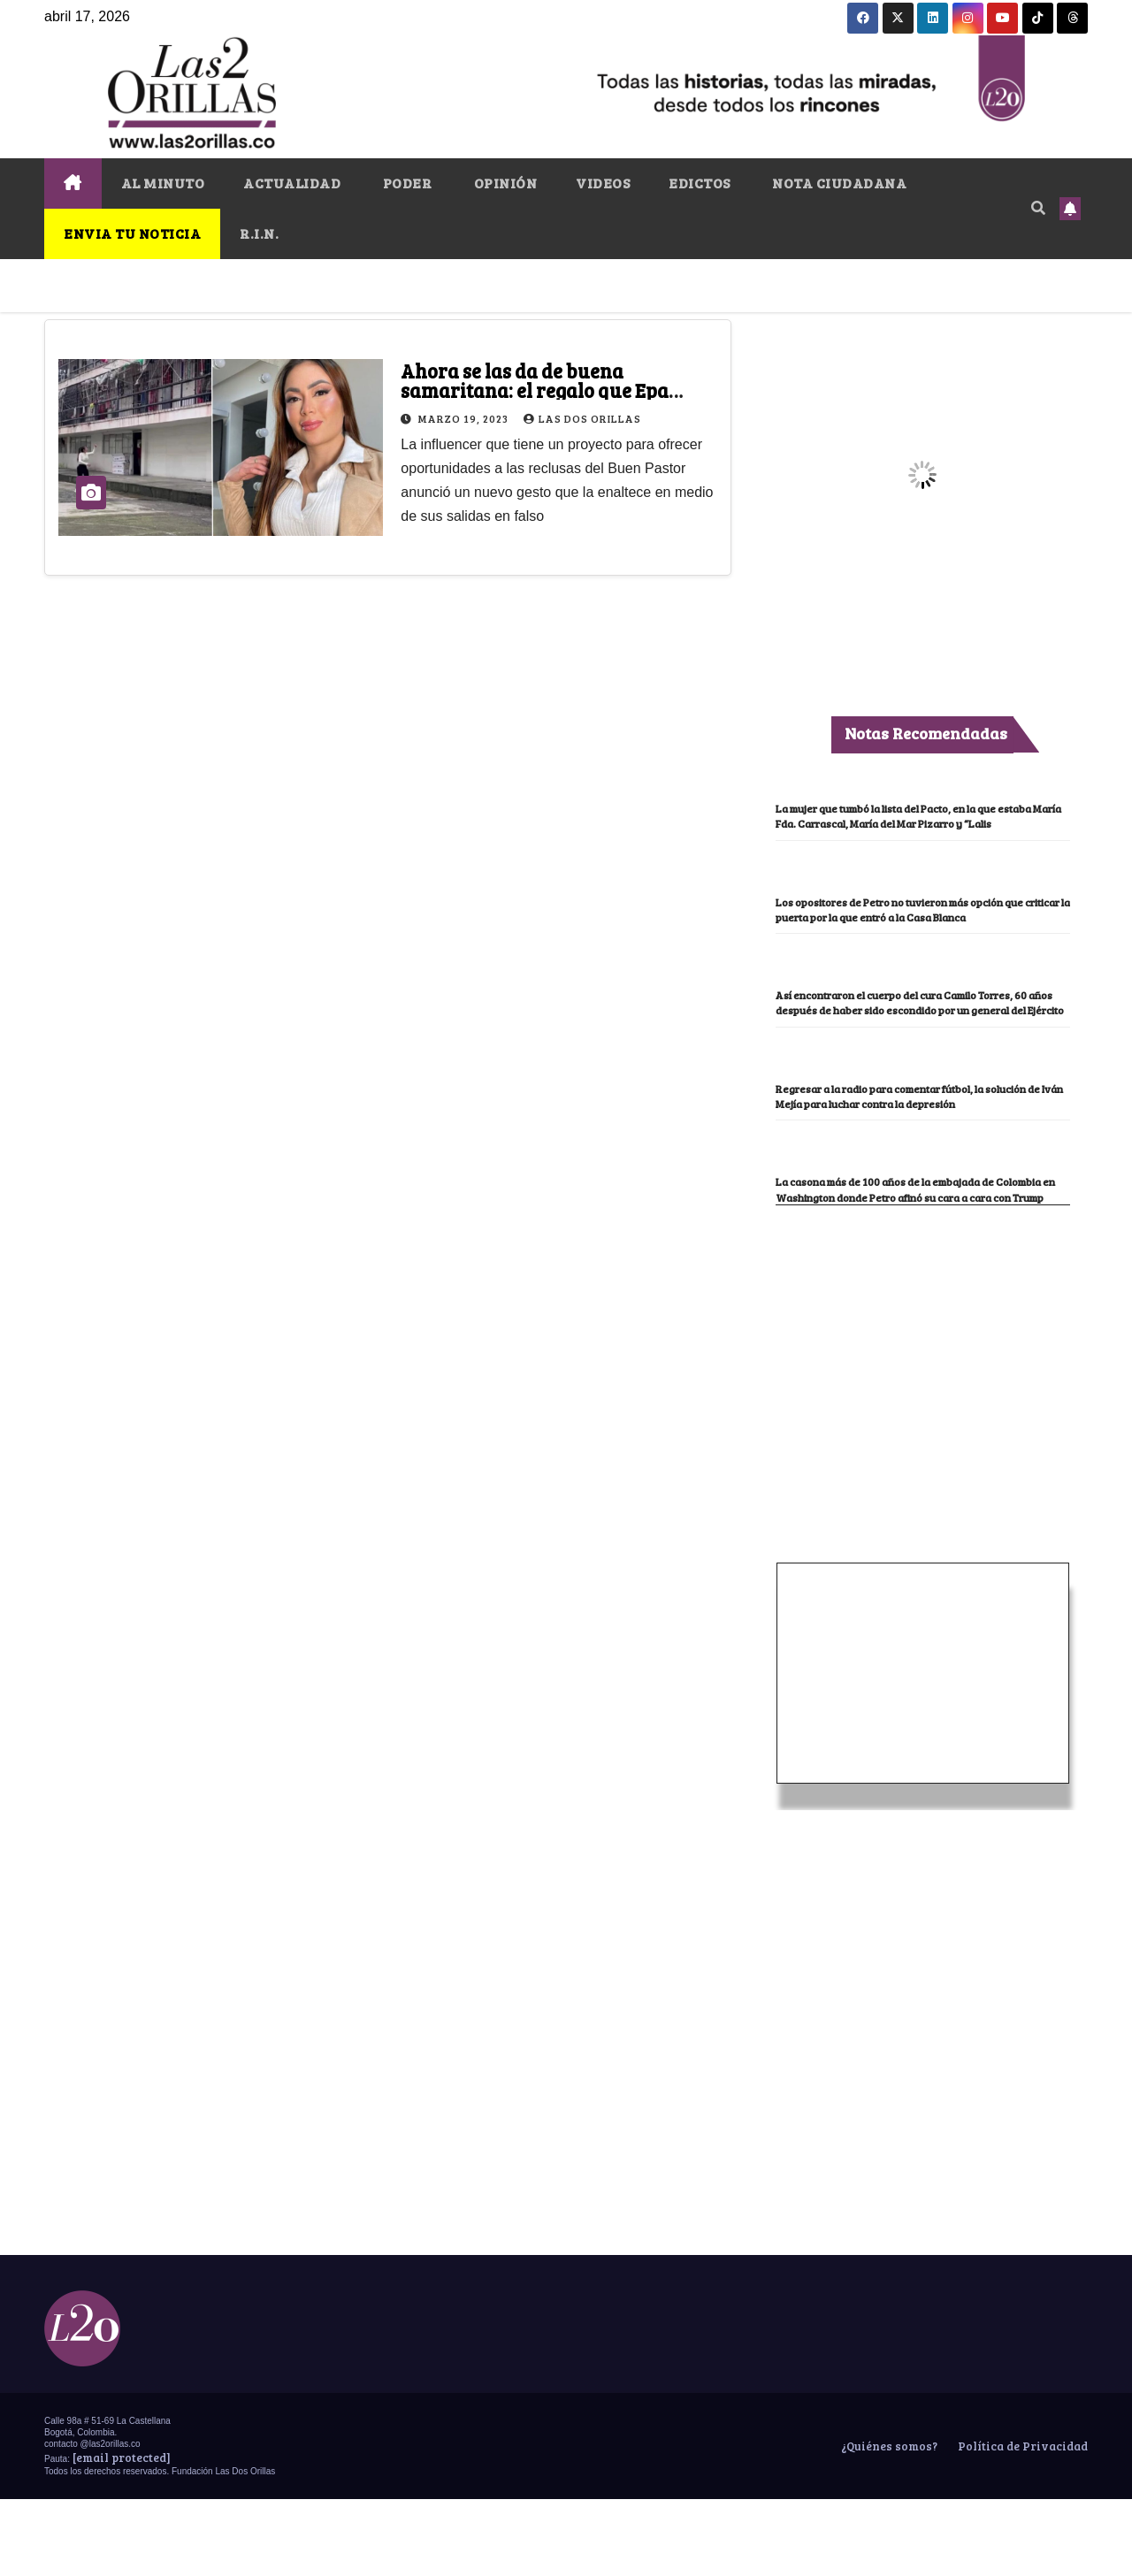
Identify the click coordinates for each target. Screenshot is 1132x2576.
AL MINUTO (163, 182)
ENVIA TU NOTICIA (132, 233)
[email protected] (122, 2534)
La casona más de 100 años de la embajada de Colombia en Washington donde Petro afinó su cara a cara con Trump (919, 1257)
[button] (1038, 207)
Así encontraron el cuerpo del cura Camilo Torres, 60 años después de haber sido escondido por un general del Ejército (908, 1040)
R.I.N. (259, 233)
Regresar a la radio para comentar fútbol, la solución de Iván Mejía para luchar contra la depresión (914, 1149)
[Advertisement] (922, 1414)
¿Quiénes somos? (887, 2523)
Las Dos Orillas (582, 418)
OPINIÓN (503, 182)
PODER (405, 182)
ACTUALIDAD (291, 182)
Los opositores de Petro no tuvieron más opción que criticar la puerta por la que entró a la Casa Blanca (922, 931)
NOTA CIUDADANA (838, 182)
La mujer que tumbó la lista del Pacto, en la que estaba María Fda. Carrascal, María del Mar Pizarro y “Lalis (918, 823)
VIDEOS (603, 182)
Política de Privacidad (1021, 2523)
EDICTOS (699, 182)
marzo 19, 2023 (464, 418)
